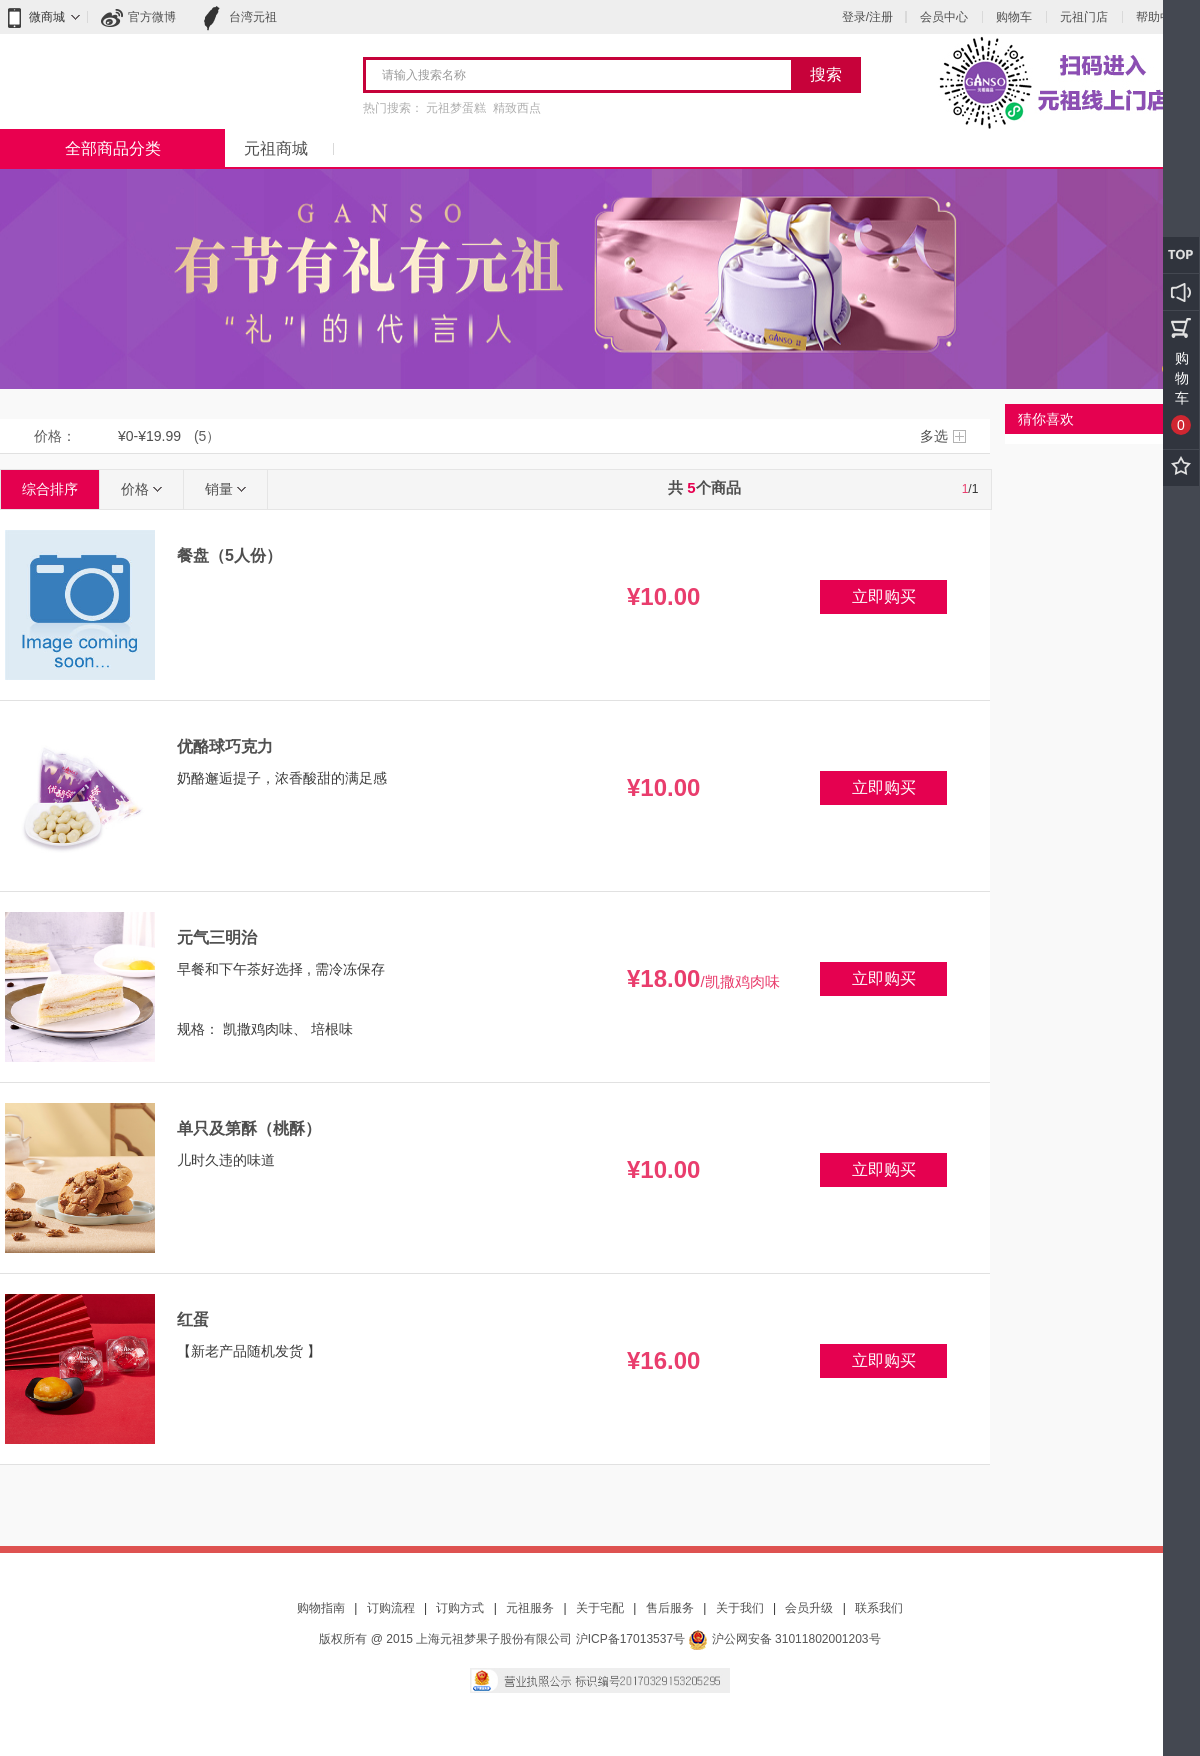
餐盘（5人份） (229, 555)
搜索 (826, 74)
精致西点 (517, 108)
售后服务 (670, 1608)
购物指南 (321, 1608)
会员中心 (944, 17)
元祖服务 (530, 1608)
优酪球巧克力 (225, 746)
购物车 (1014, 17)
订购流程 (391, 1608)
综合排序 (50, 489)
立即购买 (884, 596)
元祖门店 (1084, 17)
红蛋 (193, 1319)
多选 (934, 436)
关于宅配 (600, 1608)
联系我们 (879, 1608)
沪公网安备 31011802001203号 (784, 1639)
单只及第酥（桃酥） (249, 1128)
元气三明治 (217, 937)
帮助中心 (1160, 17)
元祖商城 (276, 148)
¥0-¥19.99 (149, 436)
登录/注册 (867, 17)
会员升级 (809, 1608)
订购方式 (460, 1608)
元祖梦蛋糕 (456, 108)
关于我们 (740, 1608)
